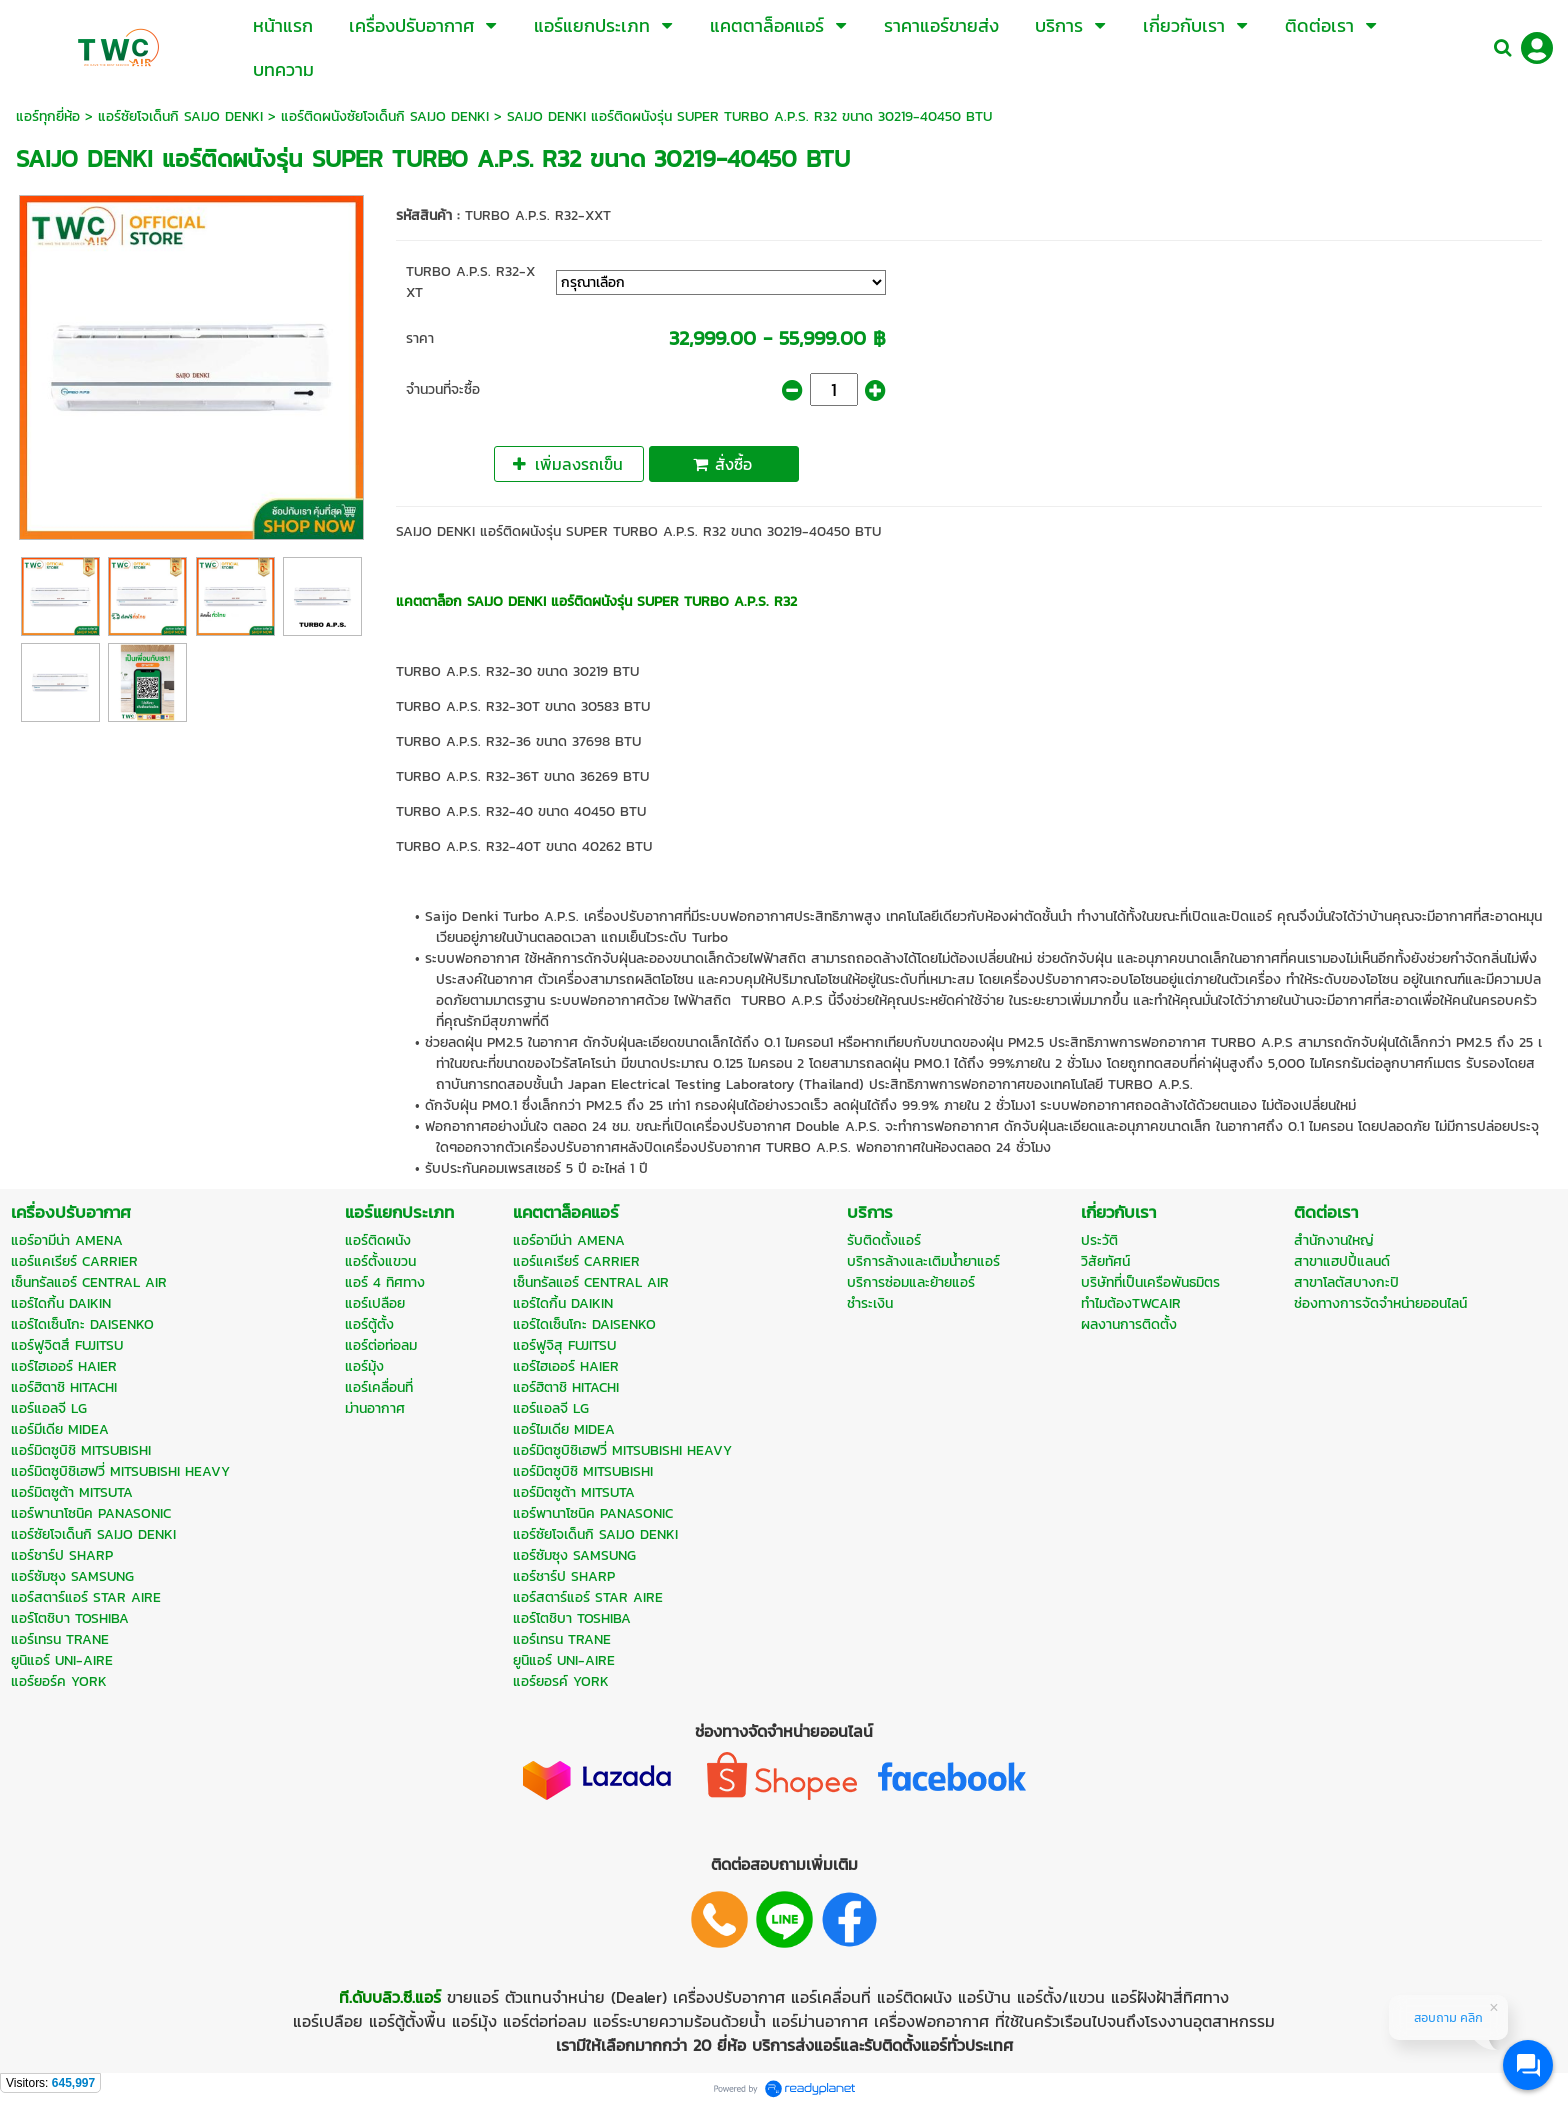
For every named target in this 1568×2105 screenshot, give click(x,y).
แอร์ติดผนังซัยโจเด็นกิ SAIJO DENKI (385, 116)
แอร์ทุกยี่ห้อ (48, 116)
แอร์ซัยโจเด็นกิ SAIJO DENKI (180, 116)
